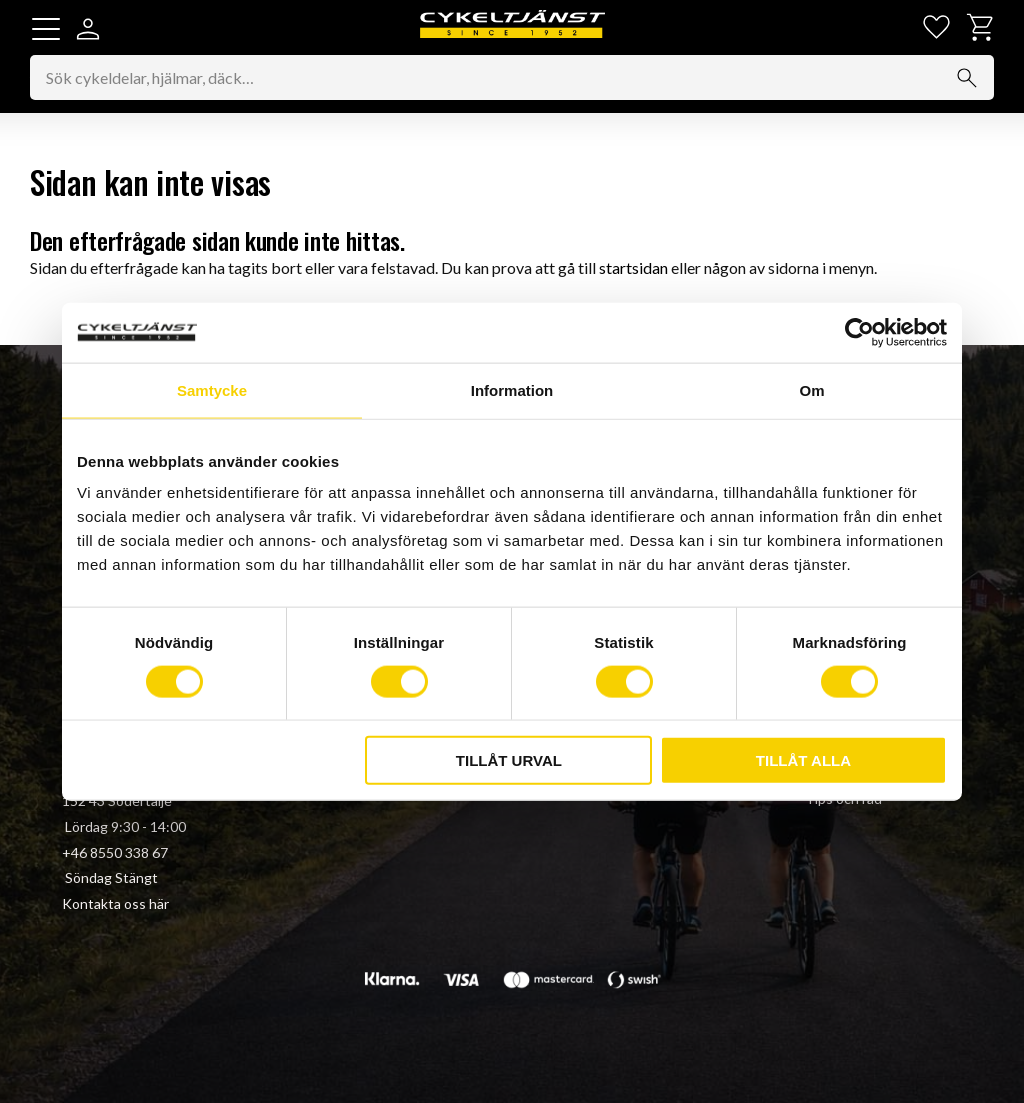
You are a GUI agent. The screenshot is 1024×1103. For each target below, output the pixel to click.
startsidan (633, 267)
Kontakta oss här (115, 903)
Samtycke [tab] (212, 389)
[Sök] (967, 78)
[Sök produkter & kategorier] (512, 78)
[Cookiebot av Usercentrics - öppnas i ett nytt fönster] (859, 332)
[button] (46, 29)
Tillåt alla (803, 760)
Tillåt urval (509, 760)
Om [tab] (811, 389)
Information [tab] (512, 389)
